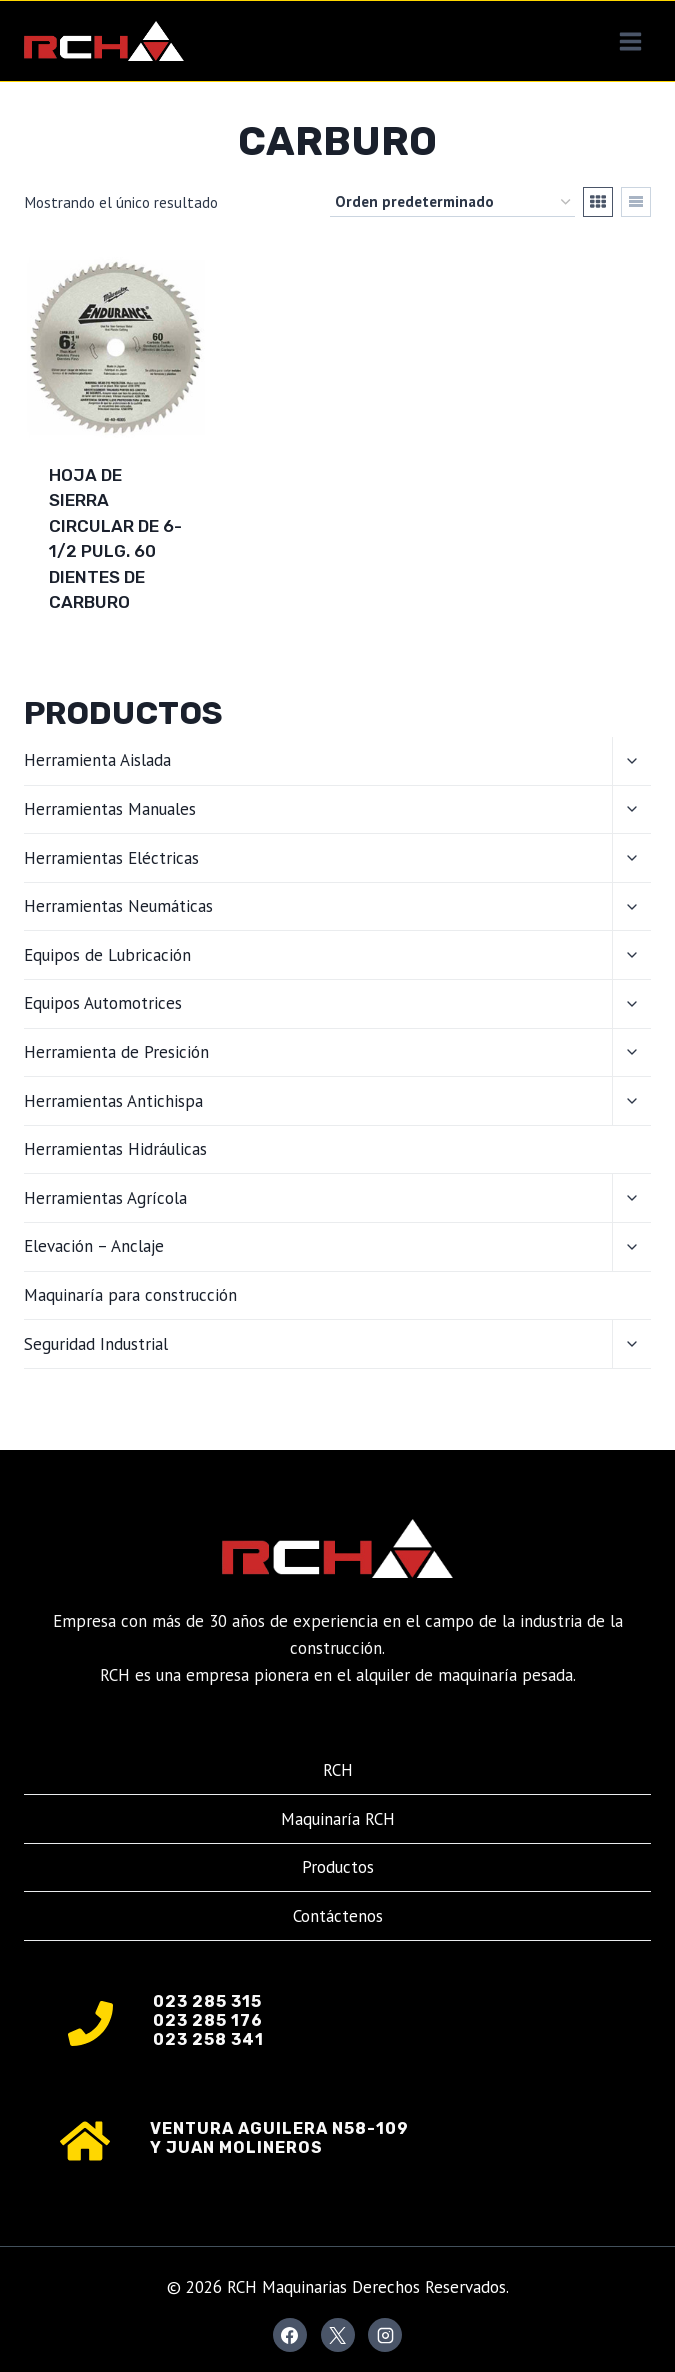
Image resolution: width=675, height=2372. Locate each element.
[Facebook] (290, 2335)
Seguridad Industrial (96, 1344)
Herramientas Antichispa (113, 1101)
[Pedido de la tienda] (452, 202)
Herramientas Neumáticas (118, 906)
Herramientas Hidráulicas (115, 1149)
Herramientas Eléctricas (111, 858)
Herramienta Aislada (97, 760)
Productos (338, 1867)
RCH (338, 1770)
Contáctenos (338, 1916)
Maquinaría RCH (338, 1819)
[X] (338, 2335)
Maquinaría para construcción (130, 1295)
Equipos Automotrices (103, 1003)
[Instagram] (385, 2335)
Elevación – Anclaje (94, 1246)
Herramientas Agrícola (105, 1198)
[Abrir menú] (630, 41)
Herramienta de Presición (116, 1052)
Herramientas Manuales (110, 809)
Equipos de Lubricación (107, 955)
